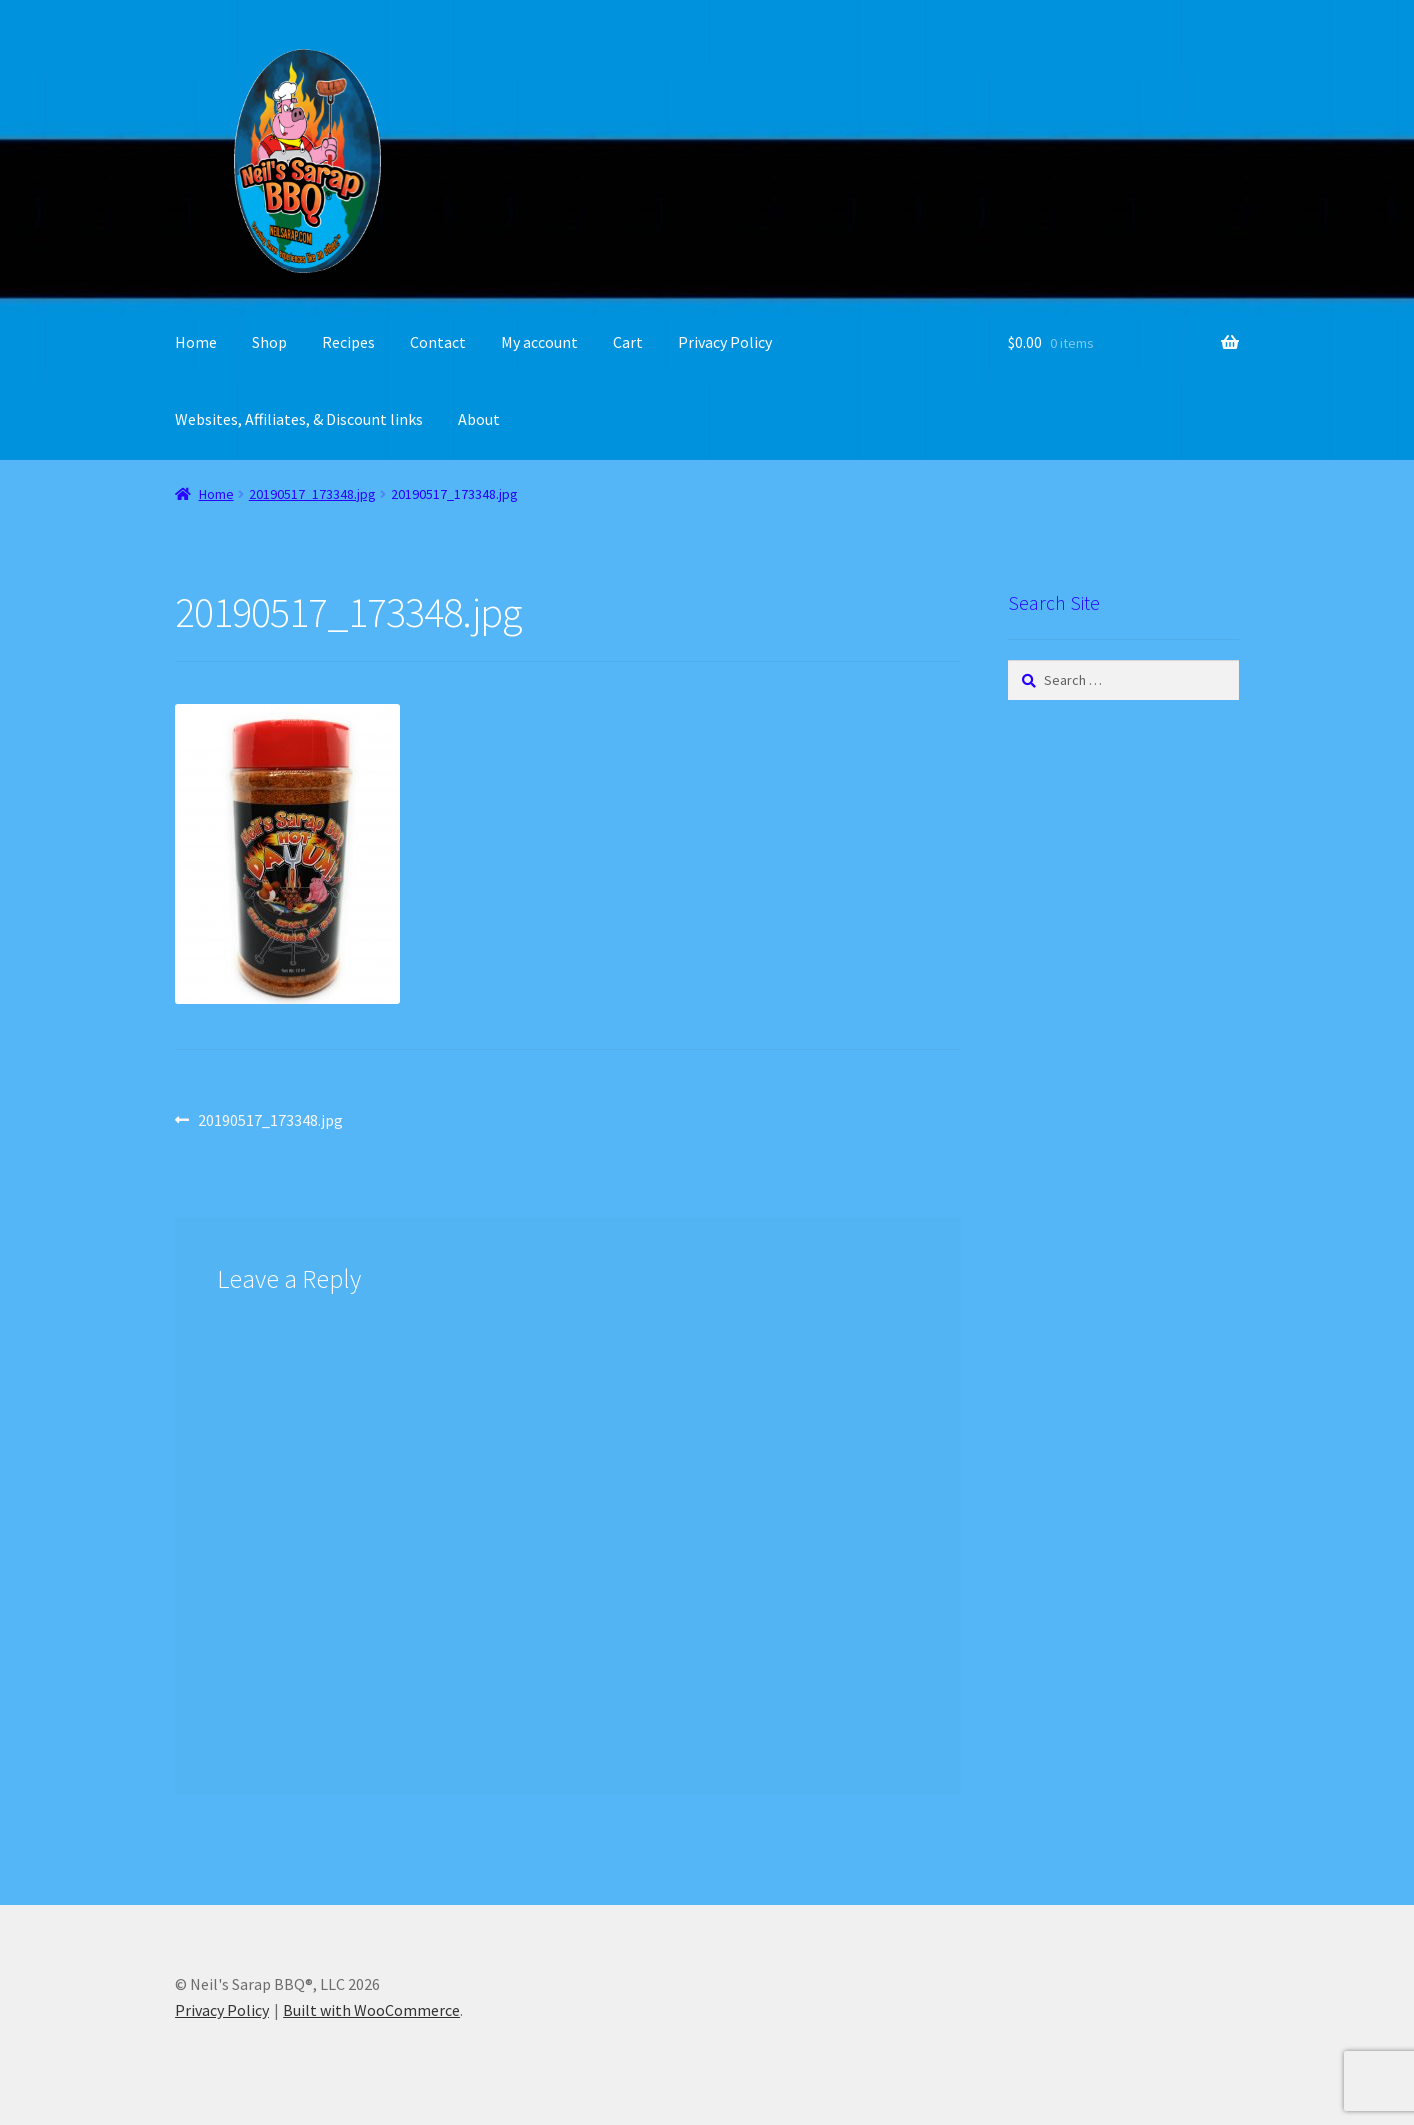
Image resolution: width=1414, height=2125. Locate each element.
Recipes (348, 342)
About (479, 419)
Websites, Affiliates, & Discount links (299, 419)
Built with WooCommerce (371, 2010)
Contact (438, 342)
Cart (628, 342)
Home (196, 342)
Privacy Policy (725, 342)
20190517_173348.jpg (312, 494)
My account (539, 342)
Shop (269, 342)
